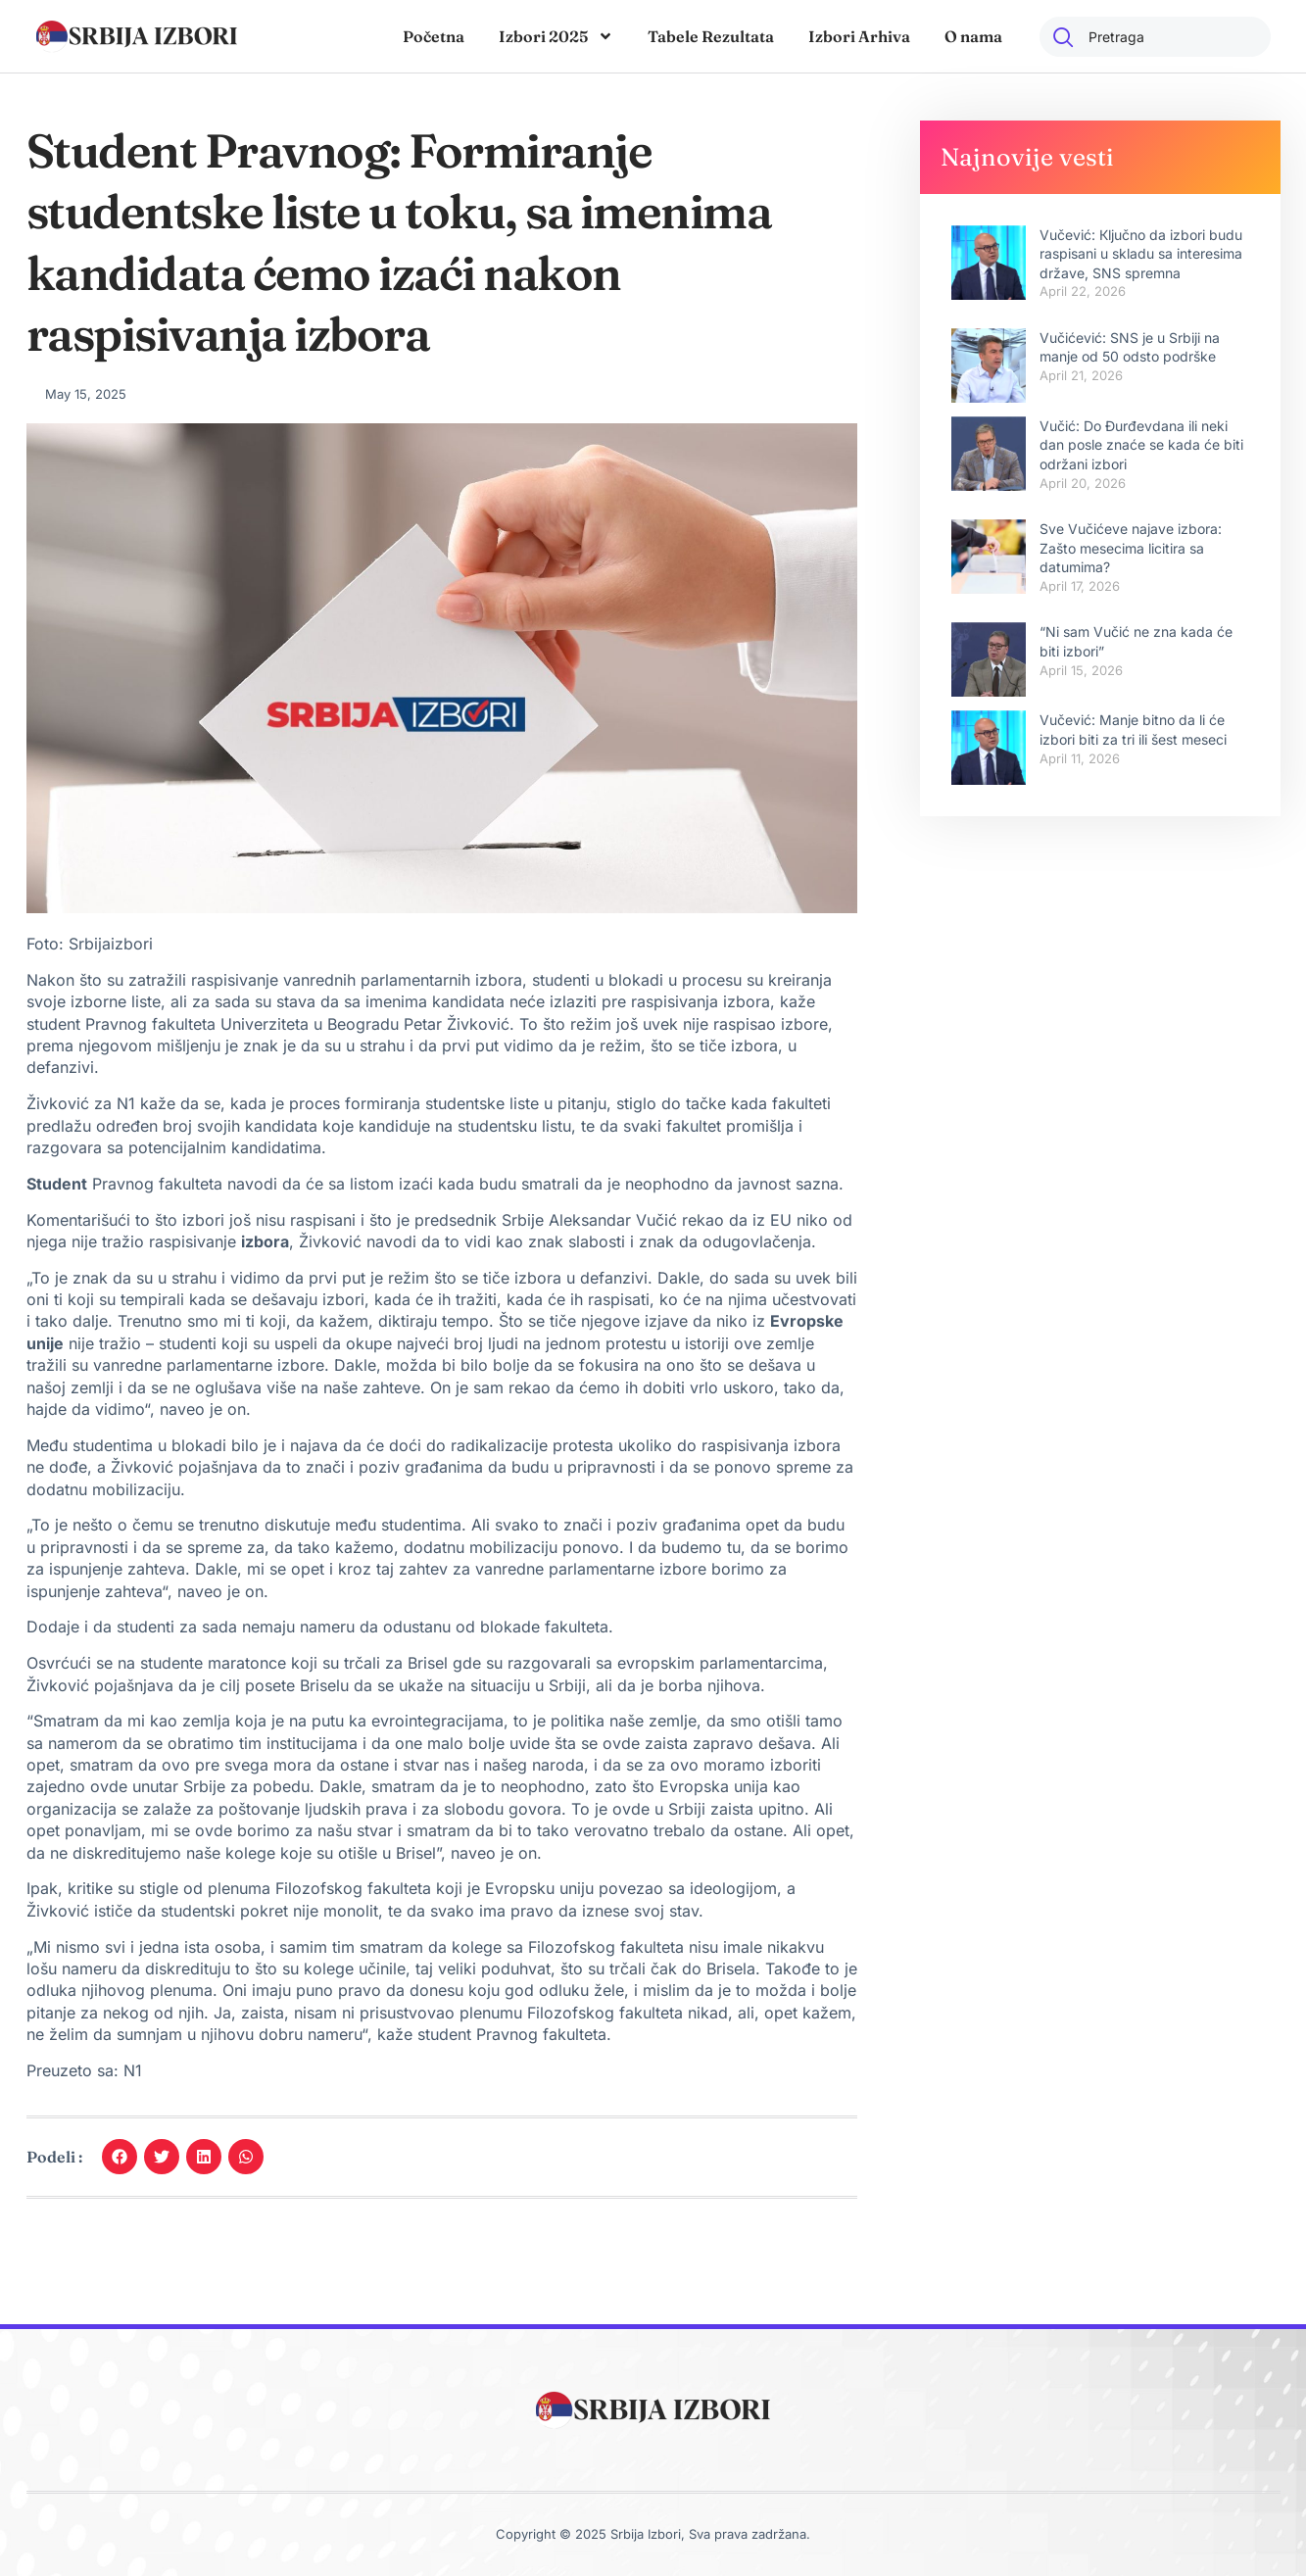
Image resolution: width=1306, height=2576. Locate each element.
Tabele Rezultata (711, 36)
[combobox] (1155, 37)
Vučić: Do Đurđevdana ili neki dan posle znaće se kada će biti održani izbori (1141, 444)
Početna (433, 36)
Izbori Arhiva (859, 36)
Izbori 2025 (556, 36)
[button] (119, 2156)
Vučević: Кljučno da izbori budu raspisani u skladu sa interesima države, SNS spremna (1141, 253)
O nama (973, 36)
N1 (130, 2070)
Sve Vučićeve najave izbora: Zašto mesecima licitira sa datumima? (1131, 547)
